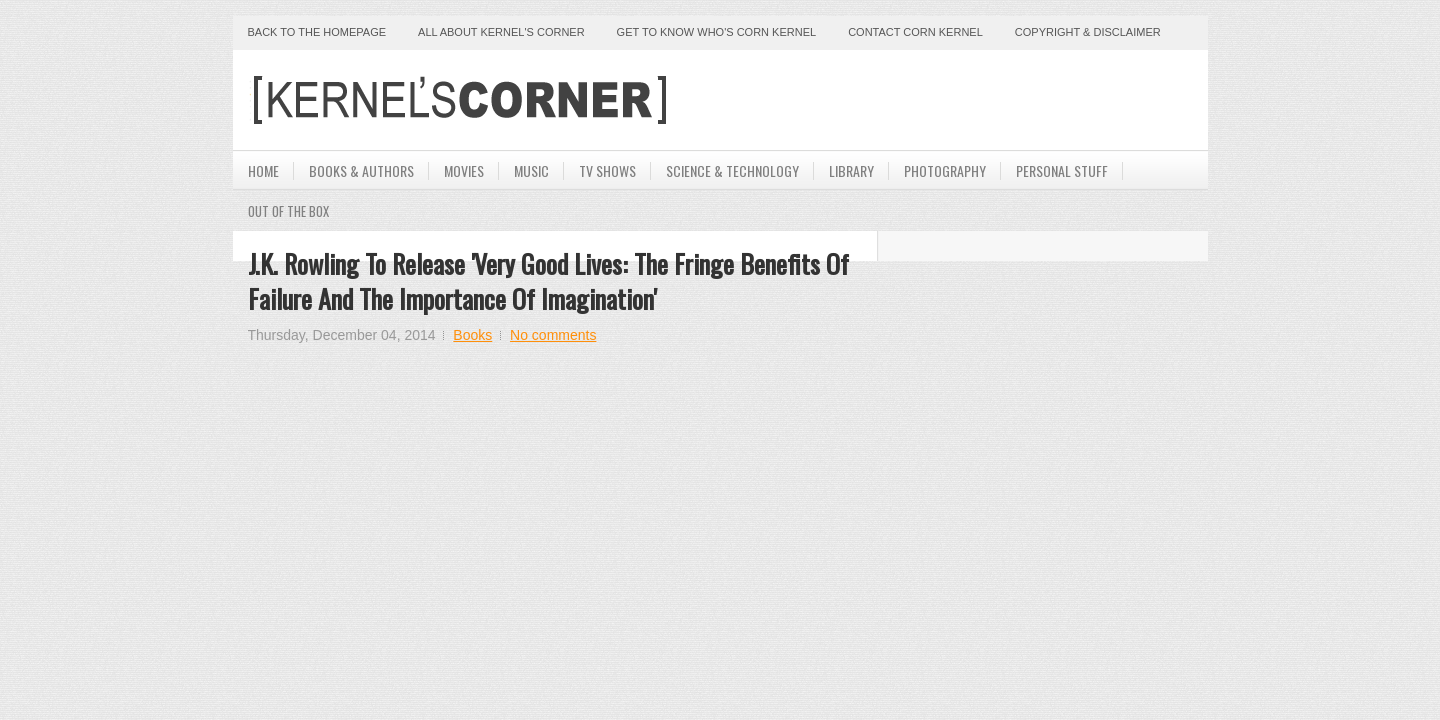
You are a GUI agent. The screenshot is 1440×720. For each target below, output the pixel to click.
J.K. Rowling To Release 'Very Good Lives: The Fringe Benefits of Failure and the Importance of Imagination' (548, 281)
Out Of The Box (288, 211)
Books (472, 335)
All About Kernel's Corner (501, 32)
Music (531, 170)
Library (851, 170)
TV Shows (607, 170)
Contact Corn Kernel (915, 32)
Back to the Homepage (317, 32)
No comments (553, 335)
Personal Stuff (1062, 170)
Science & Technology (732, 170)
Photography (945, 170)
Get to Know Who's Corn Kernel (717, 32)
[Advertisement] (959, 100)
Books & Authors (361, 170)
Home (263, 170)
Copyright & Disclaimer (1088, 32)
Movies (464, 170)
